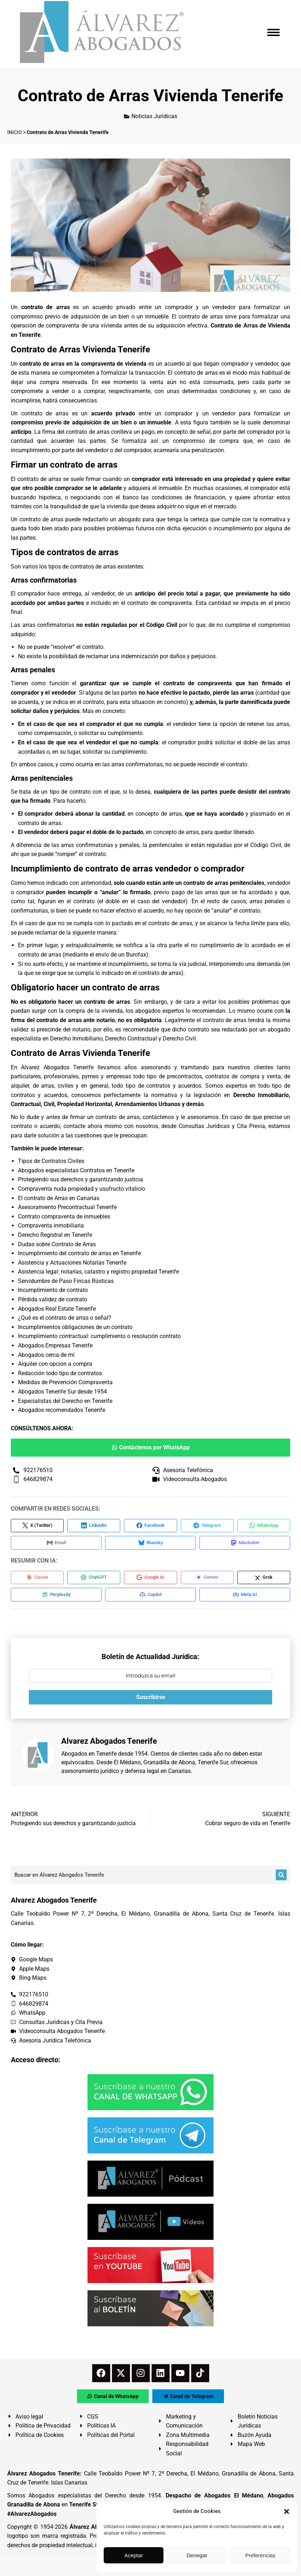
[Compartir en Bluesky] (144, 1544)
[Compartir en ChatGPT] (93, 1579)
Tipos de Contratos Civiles (51, 1161)
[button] (286, 2511)
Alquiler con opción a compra (55, 1363)
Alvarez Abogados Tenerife (57, 1067)
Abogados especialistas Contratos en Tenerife (76, 1170)
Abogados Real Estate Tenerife (57, 1308)
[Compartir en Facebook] (150, 1526)
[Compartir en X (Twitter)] (37, 1526)
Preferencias (260, 2555)
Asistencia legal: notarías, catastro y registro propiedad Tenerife (98, 1271)
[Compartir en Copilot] (144, 1597)
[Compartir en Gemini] (207, 1579)
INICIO (14, 132)
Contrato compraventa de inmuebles (64, 1216)
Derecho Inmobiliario (76, 1038)
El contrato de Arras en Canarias (58, 1198)
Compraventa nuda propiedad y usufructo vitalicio (81, 1188)
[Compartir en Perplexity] (54, 1597)
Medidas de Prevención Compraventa (65, 1382)
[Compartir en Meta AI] (234, 1597)
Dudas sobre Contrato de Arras (57, 1244)
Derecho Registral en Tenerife (55, 1234)
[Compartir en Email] (54, 1544)
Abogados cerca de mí (46, 1354)
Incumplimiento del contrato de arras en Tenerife (79, 1253)
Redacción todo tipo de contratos (60, 1373)
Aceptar (133, 2555)
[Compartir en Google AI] (150, 1579)
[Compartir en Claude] (37, 1579)
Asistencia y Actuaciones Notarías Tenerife (72, 1262)
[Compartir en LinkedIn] (93, 1526)
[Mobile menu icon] (273, 32)
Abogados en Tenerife (89, 1756)
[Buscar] (281, 1878)
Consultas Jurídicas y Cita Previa (222, 1126)
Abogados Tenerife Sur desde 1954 (62, 1391)
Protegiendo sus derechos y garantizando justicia (80, 1179)
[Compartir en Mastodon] (234, 1544)
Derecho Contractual (131, 1038)
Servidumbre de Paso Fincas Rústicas (66, 1281)
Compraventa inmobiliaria (51, 1225)
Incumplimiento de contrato (53, 1290)
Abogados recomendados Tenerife (61, 1410)
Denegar (197, 2555)
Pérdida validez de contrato (52, 1299)
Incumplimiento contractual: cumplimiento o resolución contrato (99, 1336)
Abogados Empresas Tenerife (55, 1345)
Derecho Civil (179, 1038)
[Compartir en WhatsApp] (263, 1526)
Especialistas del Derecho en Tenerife (65, 1401)
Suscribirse (150, 1700)
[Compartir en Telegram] (207, 1526)
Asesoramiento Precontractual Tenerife (67, 1207)
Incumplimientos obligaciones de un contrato (75, 1327)
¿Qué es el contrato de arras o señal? (64, 1317)
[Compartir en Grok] (263, 1579)
